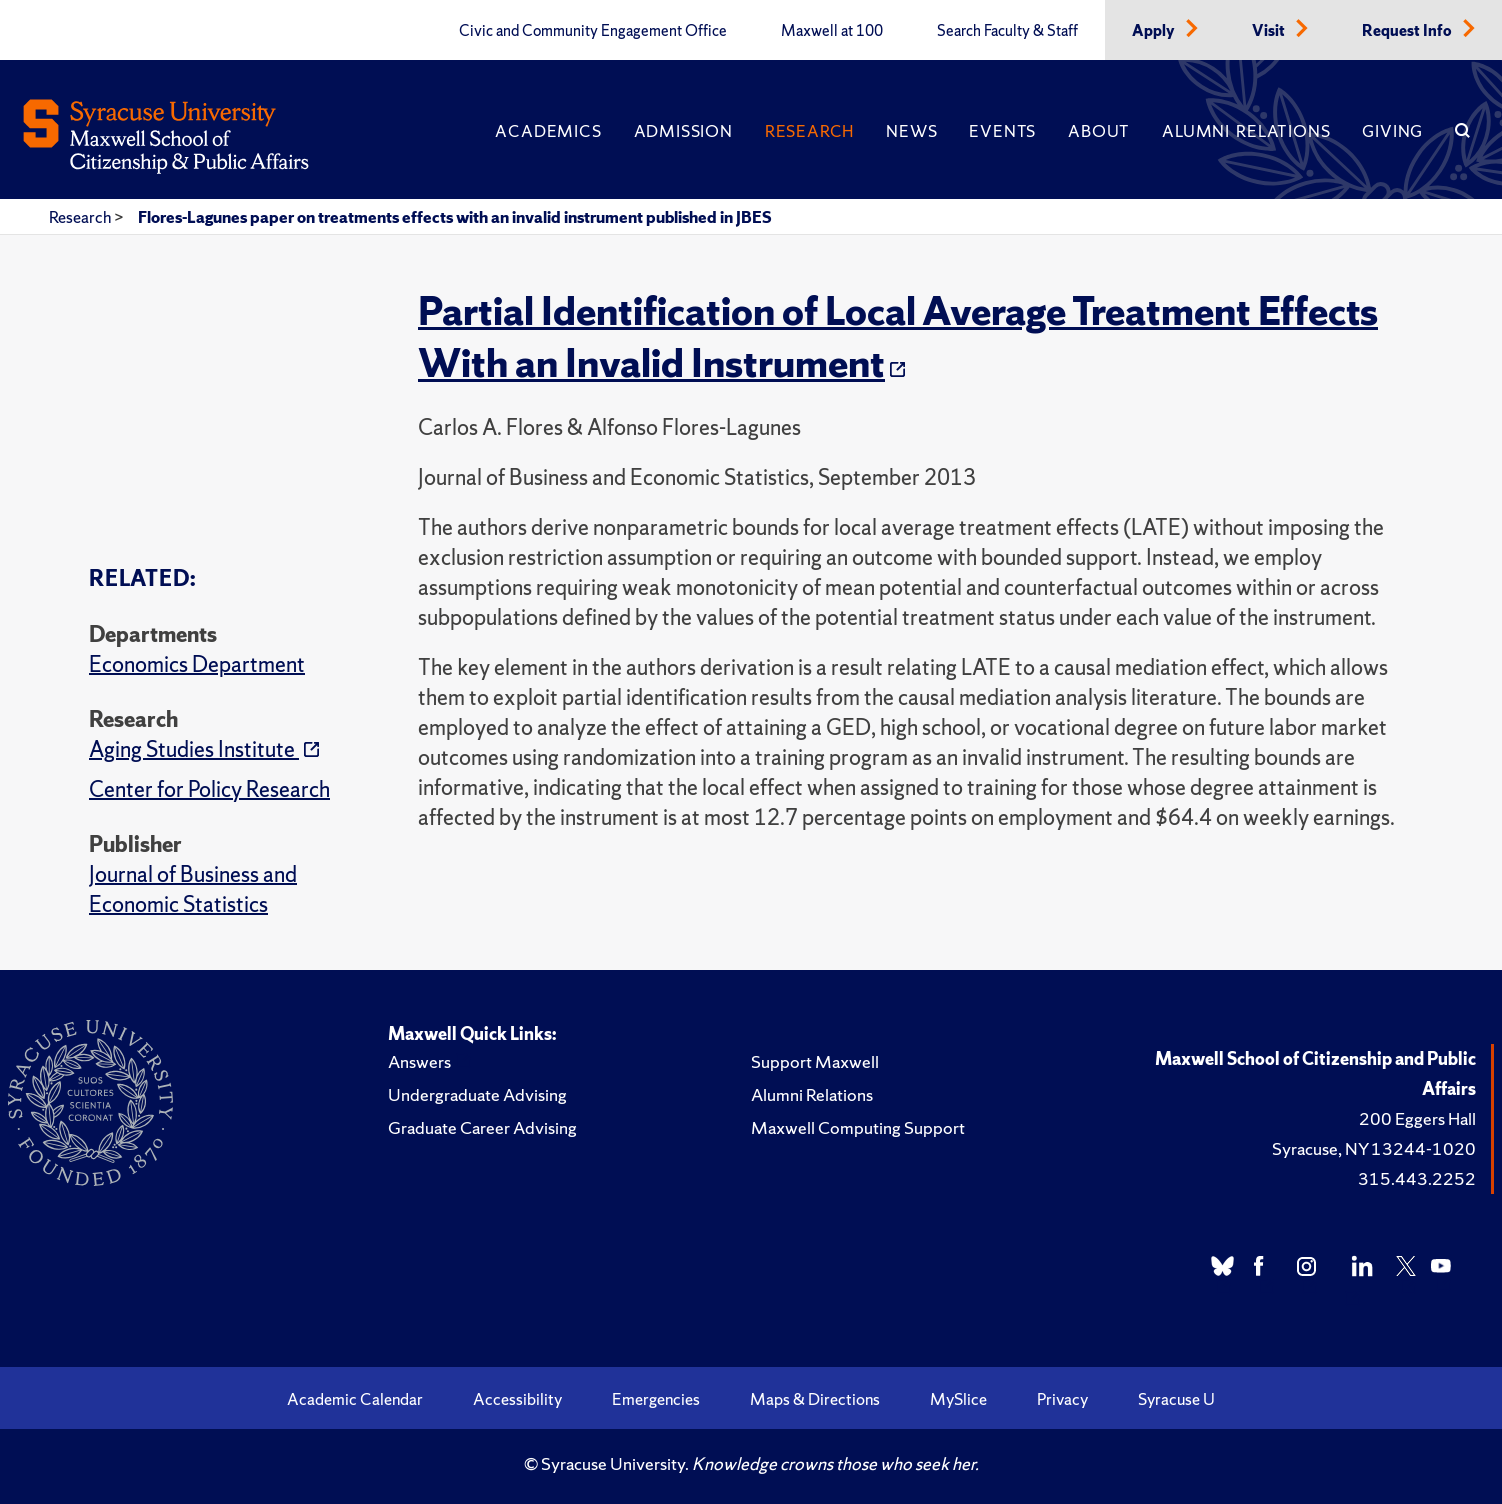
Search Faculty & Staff (1007, 31)
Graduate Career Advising (482, 1127)
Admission (683, 131)
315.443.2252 (1417, 1178)
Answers (419, 1061)
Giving (1392, 131)
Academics (548, 131)
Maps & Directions (815, 1399)
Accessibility (517, 1399)
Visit (1270, 31)
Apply (1155, 31)
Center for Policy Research (209, 789)
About (1099, 131)
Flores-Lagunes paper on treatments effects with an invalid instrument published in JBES (455, 217)
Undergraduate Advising (477, 1094)
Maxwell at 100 (832, 31)
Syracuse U (1176, 1399)
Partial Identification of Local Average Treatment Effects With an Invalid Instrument (898, 337)
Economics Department (197, 664)
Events (1002, 131)
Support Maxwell (815, 1061)
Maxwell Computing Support (858, 1127)
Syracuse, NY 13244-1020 (1374, 1148)
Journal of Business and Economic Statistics (193, 889)
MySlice (958, 1399)
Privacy (1062, 1399)
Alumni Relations (1246, 131)
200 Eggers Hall (1417, 1118)
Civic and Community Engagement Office (593, 31)
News (911, 131)
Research (809, 131)
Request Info (1408, 31)
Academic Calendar (355, 1399)
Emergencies (656, 1399)
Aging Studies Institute (194, 749)
